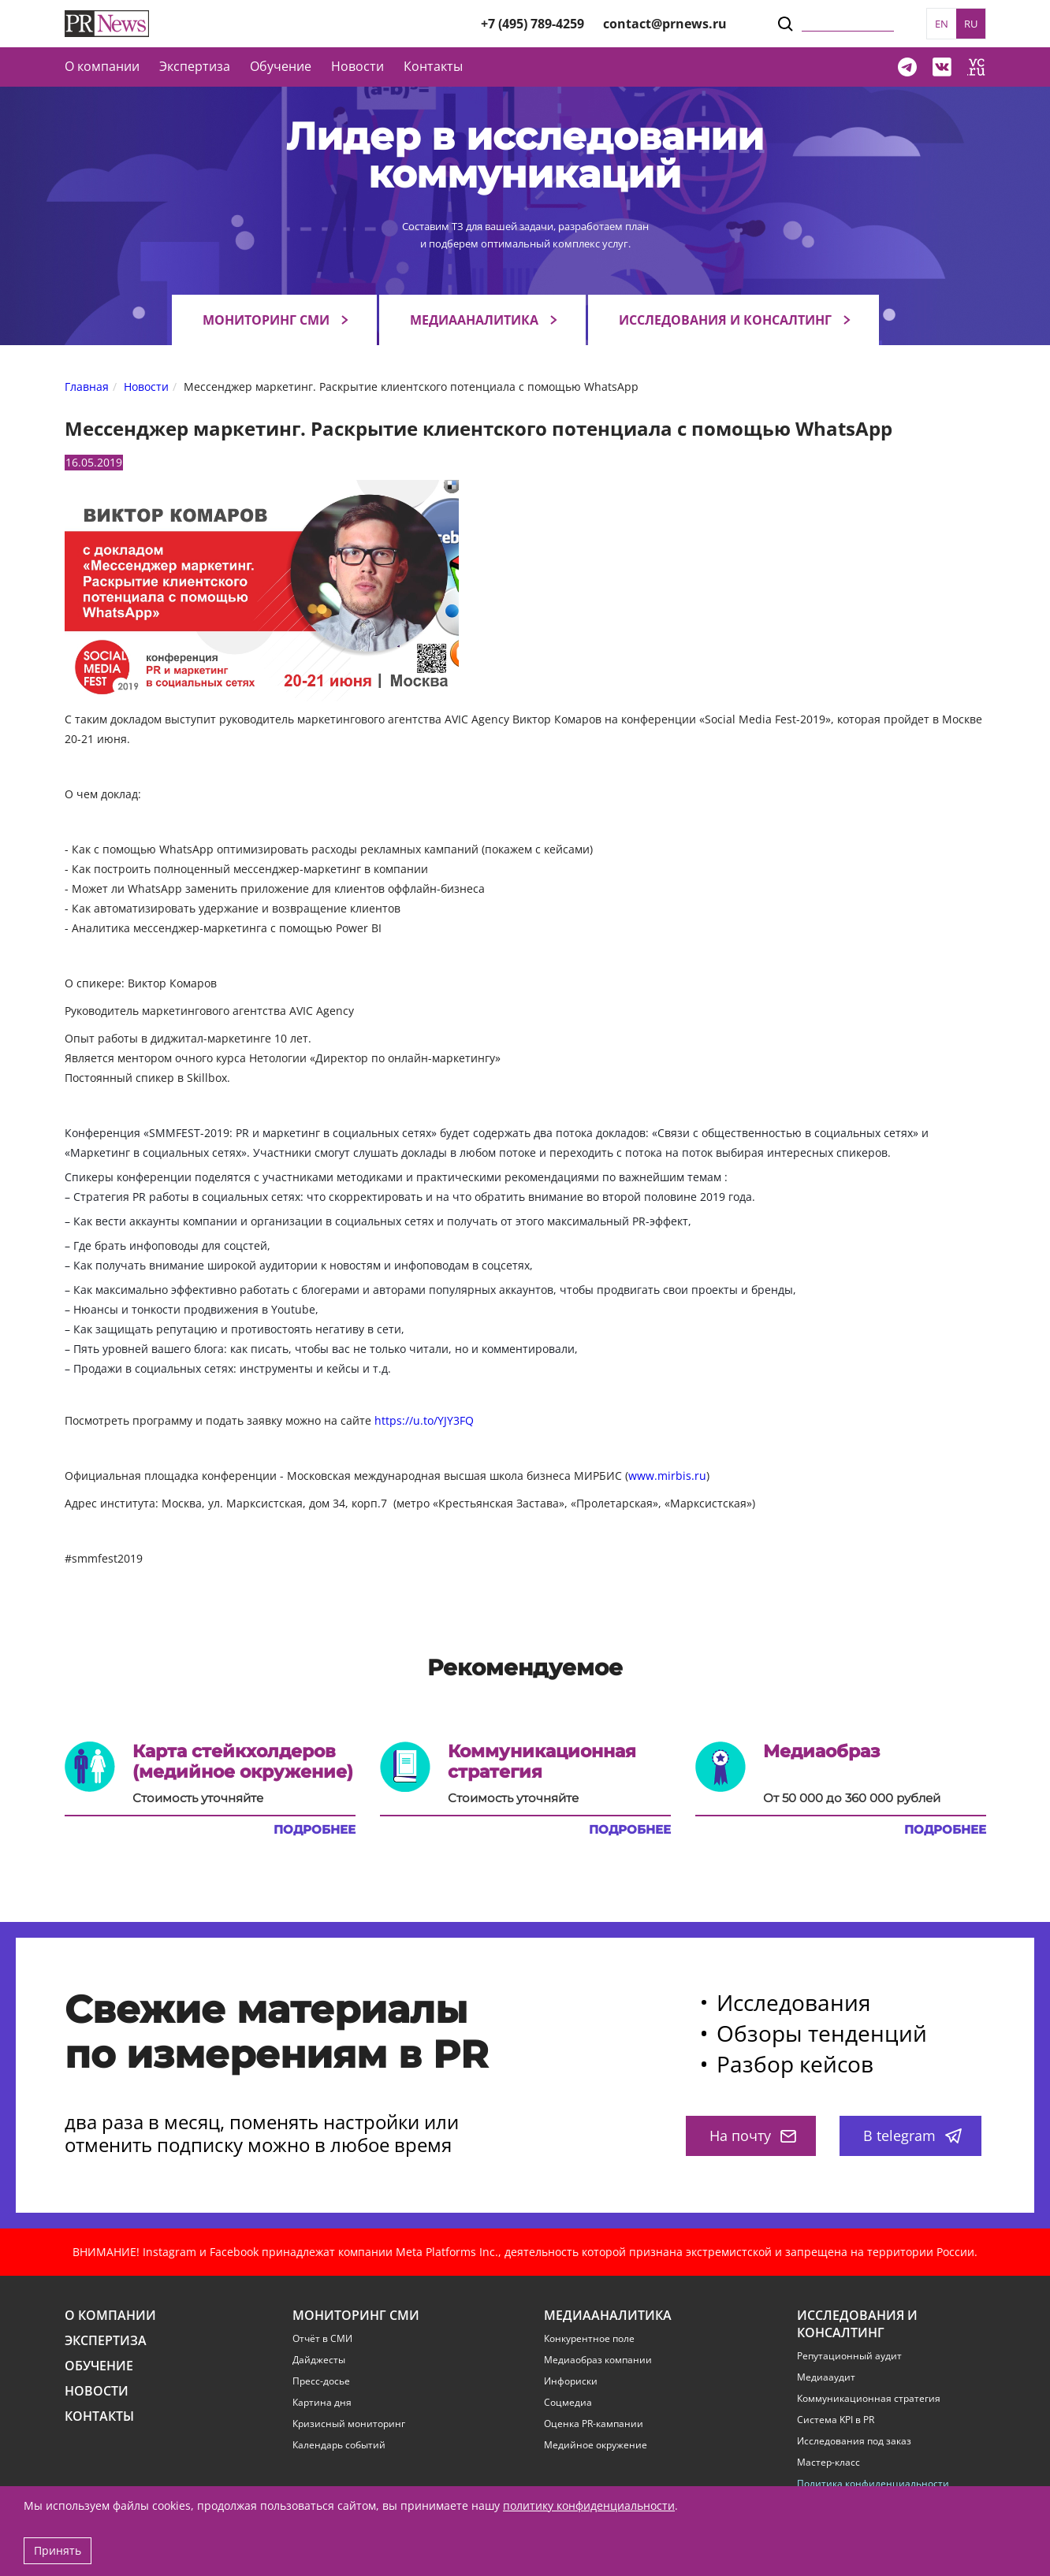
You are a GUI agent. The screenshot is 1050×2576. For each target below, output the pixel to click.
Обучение (280, 66)
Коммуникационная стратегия (868, 2398)
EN (941, 24)
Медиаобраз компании (598, 2360)
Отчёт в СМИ (322, 2339)
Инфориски (571, 2381)
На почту (752, 2135)
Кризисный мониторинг (348, 2424)
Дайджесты (318, 2360)
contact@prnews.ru (665, 23)
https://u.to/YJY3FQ (424, 1420)
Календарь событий (338, 2445)
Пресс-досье (321, 2381)
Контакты (433, 66)
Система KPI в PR (835, 2420)
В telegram (912, 2135)
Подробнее (315, 1829)
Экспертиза (106, 2341)
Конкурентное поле (589, 2339)
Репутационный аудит (849, 2356)
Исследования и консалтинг (725, 320)
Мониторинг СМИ (266, 320)
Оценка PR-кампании (593, 2424)
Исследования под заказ (854, 2441)
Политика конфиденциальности (873, 2483)
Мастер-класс (828, 2462)
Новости (357, 66)
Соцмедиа (568, 2402)
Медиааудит (826, 2377)
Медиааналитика (474, 320)
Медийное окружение (595, 2445)
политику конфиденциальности (589, 2505)
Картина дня (322, 2402)
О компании (102, 66)
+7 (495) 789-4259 (532, 23)
